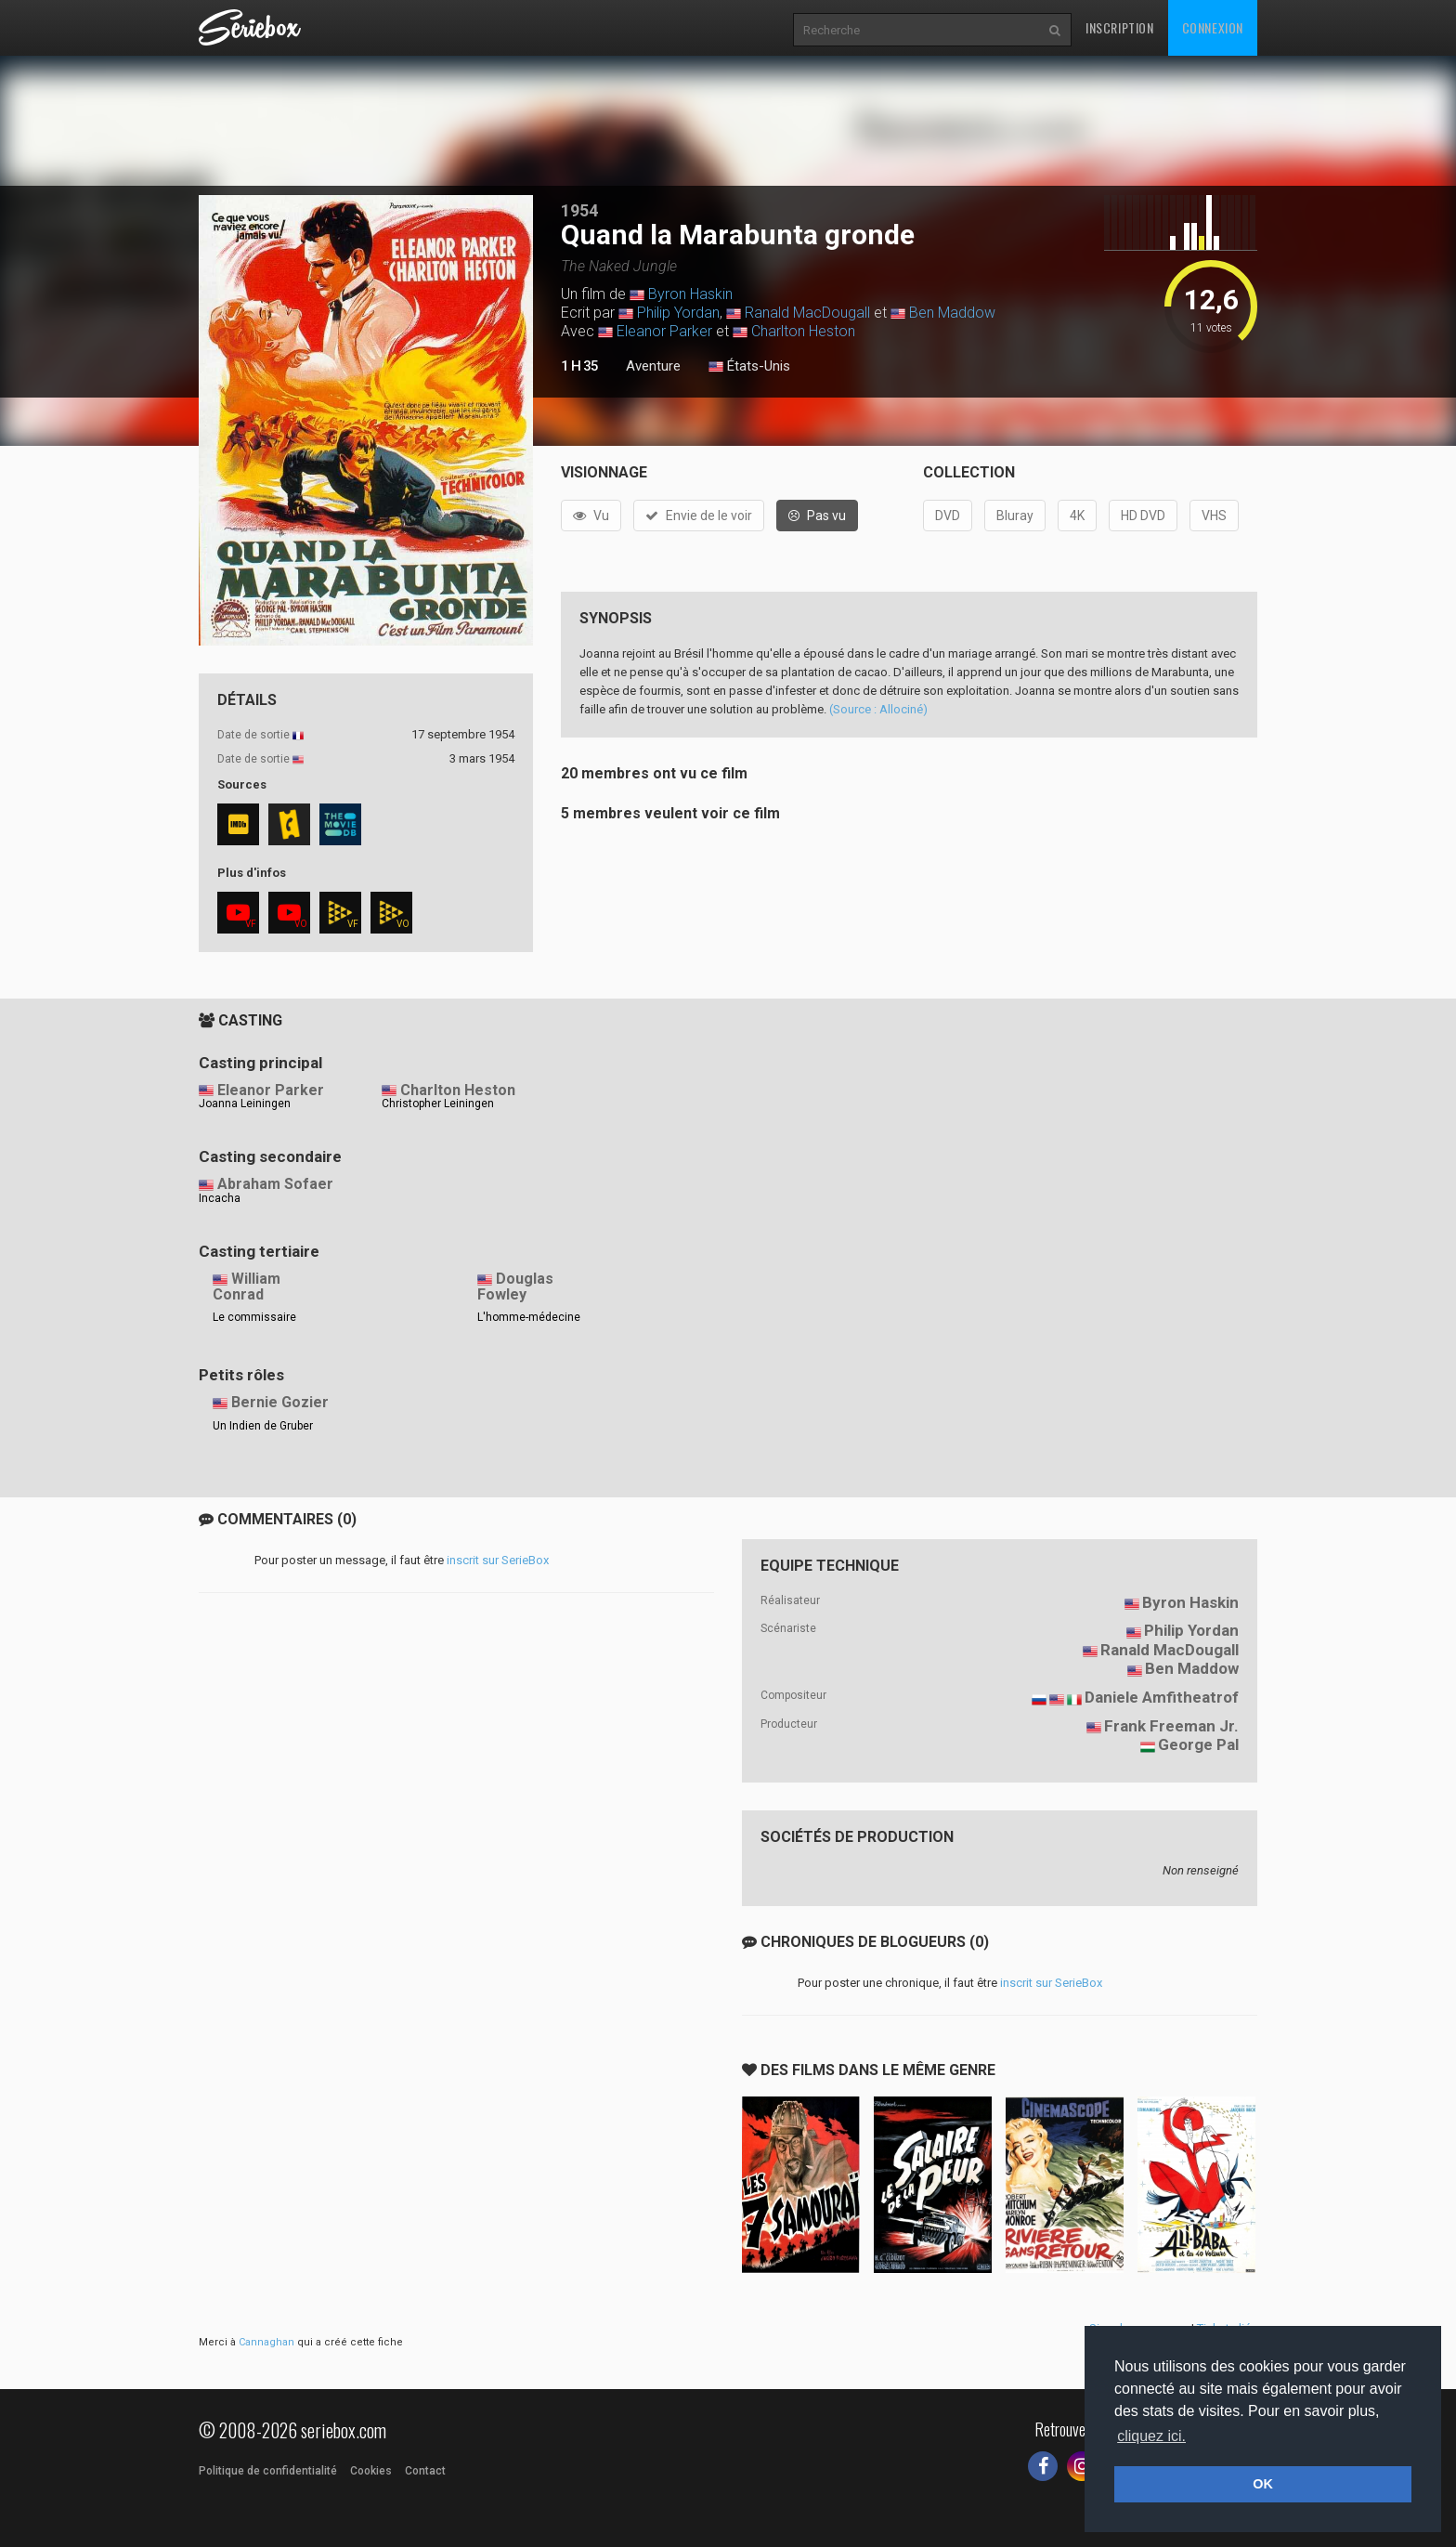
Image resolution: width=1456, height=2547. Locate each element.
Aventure (653, 366)
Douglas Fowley (515, 1286)
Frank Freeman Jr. (1171, 1726)
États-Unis (749, 366)
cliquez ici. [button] (1151, 2436)
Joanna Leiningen (245, 1103)
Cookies (371, 2470)
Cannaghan (266, 2342)
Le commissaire (254, 1317)
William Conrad (246, 1286)
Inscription (1120, 27)
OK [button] (1263, 2483)
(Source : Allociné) (878, 709)
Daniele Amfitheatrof (1162, 1697)
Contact (425, 2470)
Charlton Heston (803, 331)
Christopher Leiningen (438, 1103)
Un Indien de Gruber (263, 1425)
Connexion (1212, 27)
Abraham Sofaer (275, 1184)
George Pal (1198, 1744)
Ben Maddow (952, 312)
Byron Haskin (690, 294)
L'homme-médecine (528, 1317)
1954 (579, 210)
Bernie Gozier (280, 1402)
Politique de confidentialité (268, 2470)
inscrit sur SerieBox (498, 1560)
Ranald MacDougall (807, 312)
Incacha (219, 1198)
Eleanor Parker (664, 331)
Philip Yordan (678, 312)
